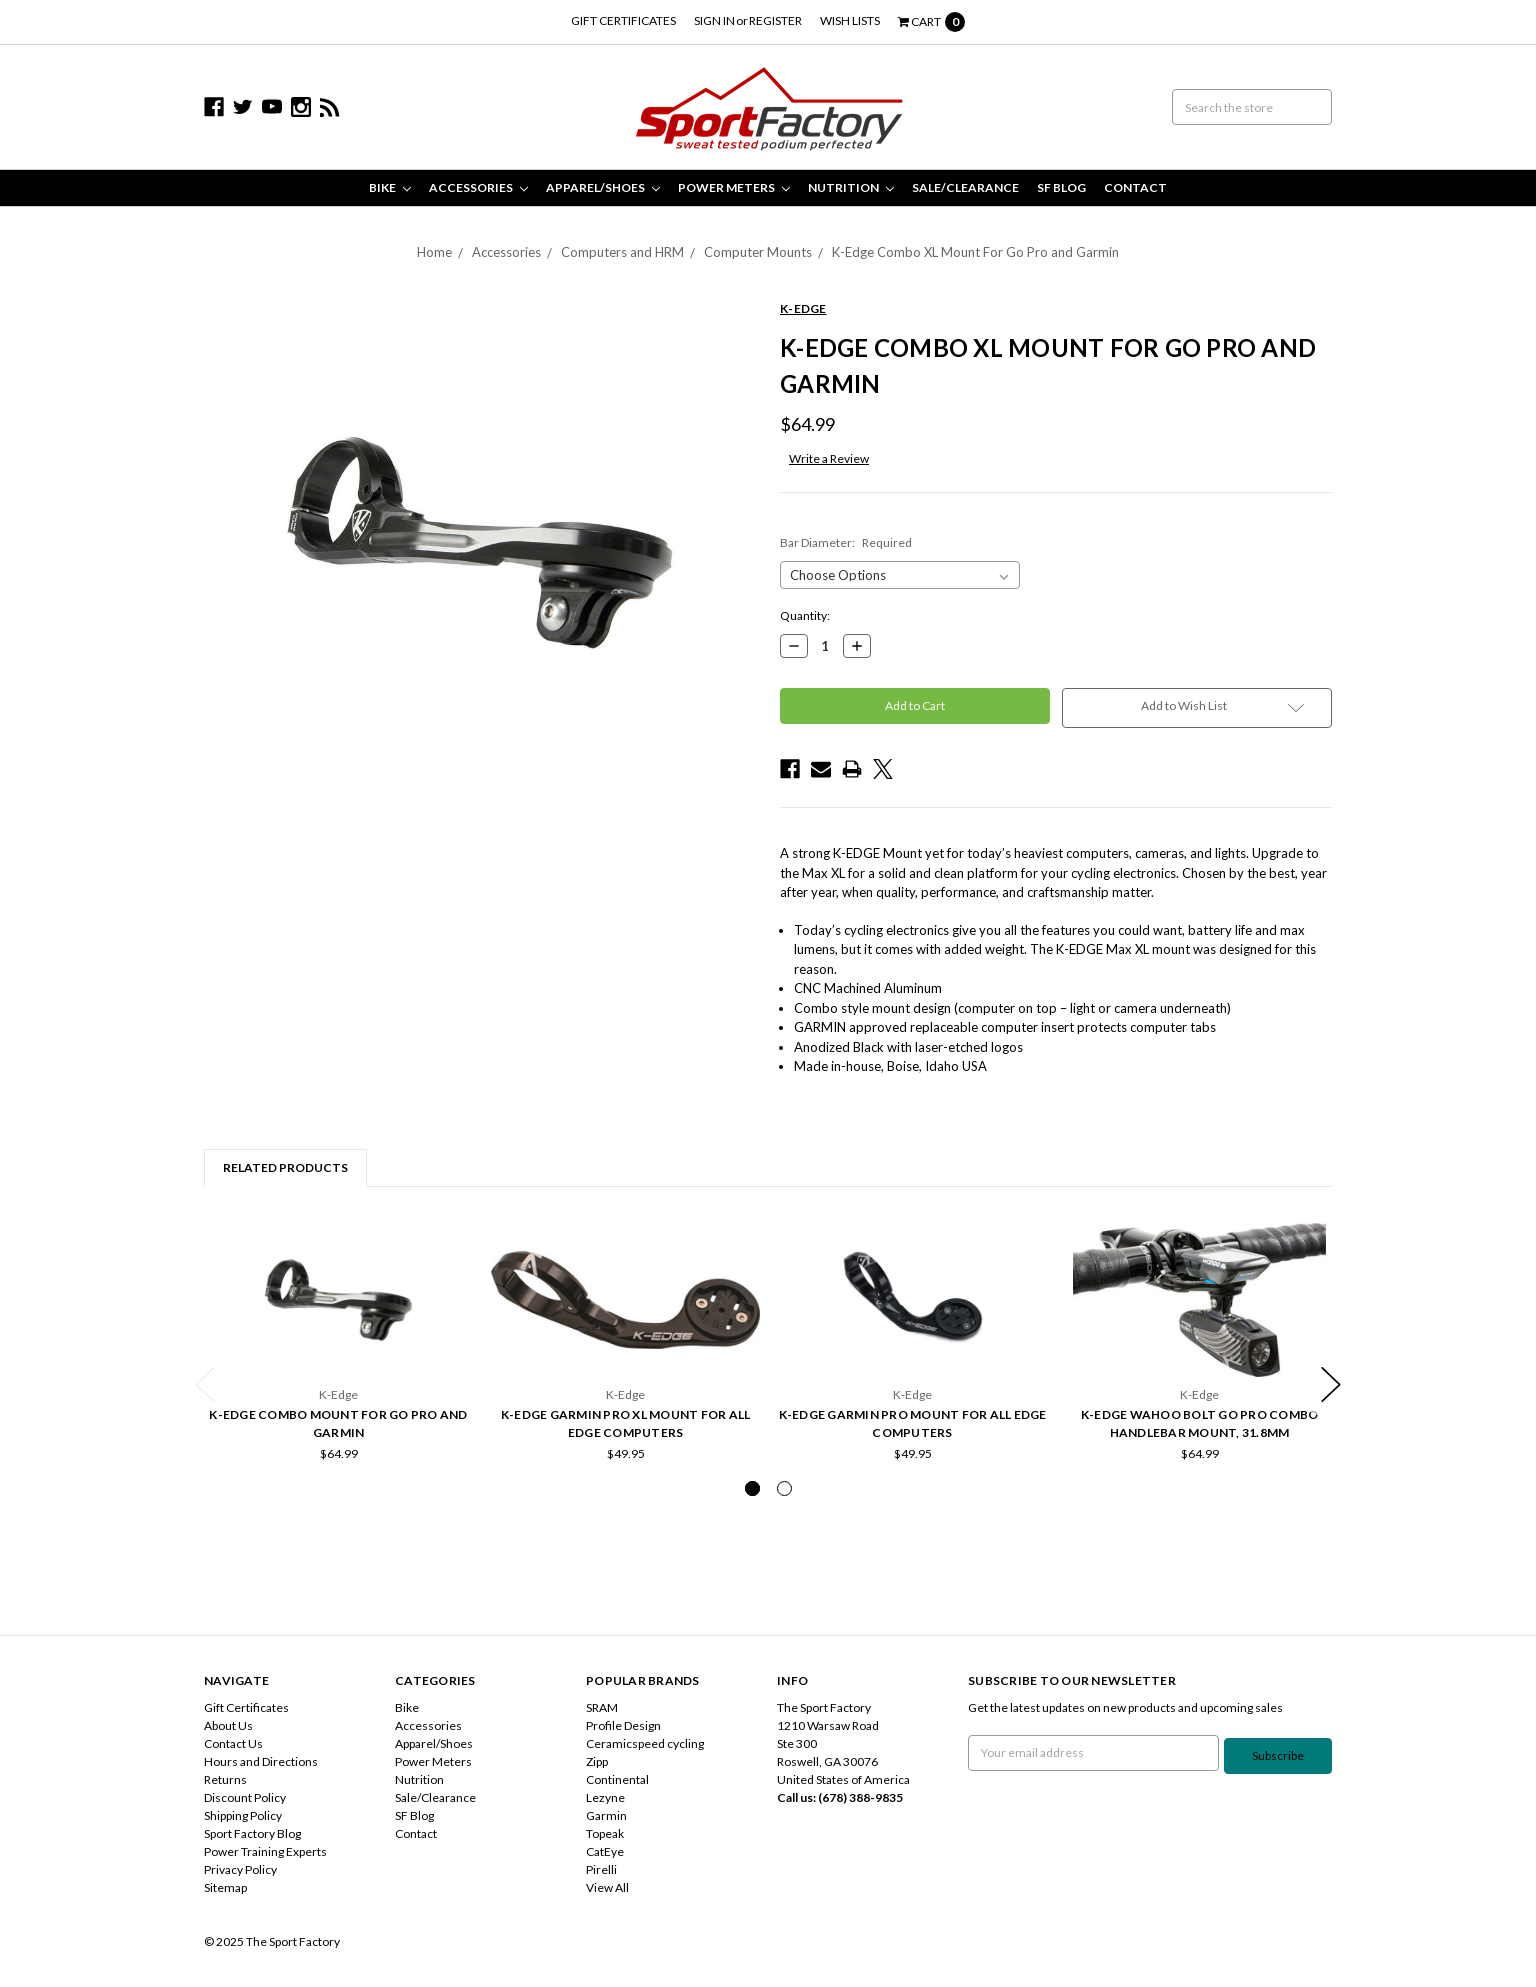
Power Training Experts (265, 1851)
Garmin (606, 1815)
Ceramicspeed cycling (645, 1743)
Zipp (597, 1761)
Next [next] (1331, 1384)
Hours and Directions (261, 1761)
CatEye (605, 1851)
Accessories (478, 187)
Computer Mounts (758, 252)
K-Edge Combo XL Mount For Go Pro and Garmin (975, 252)
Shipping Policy (243, 1815)
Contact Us (233, 1743)
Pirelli (601, 1869)
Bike (390, 187)
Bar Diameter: (846, 542)
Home (434, 252)
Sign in (714, 20)
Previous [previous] (205, 1384)
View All (607, 1887)
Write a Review (829, 458)
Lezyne (605, 1797)
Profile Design (623, 1725)
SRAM (602, 1707)
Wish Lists (850, 20)
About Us (228, 1725)
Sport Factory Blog (252, 1833)
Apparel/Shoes (603, 187)
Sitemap (225, 1887)
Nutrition (851, 187)
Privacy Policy (240, 1869)
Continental (617, 1779)
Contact (1135, 187)
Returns (225, 1779)
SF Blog (1061, 187)
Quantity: (805, 615)
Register (775, 20)
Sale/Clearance (965, 187)
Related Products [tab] (285, 1167)
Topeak (605, 1833)
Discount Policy (245, 1797)
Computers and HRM (622, 252)
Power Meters (734, 187)
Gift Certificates (623, 20)
